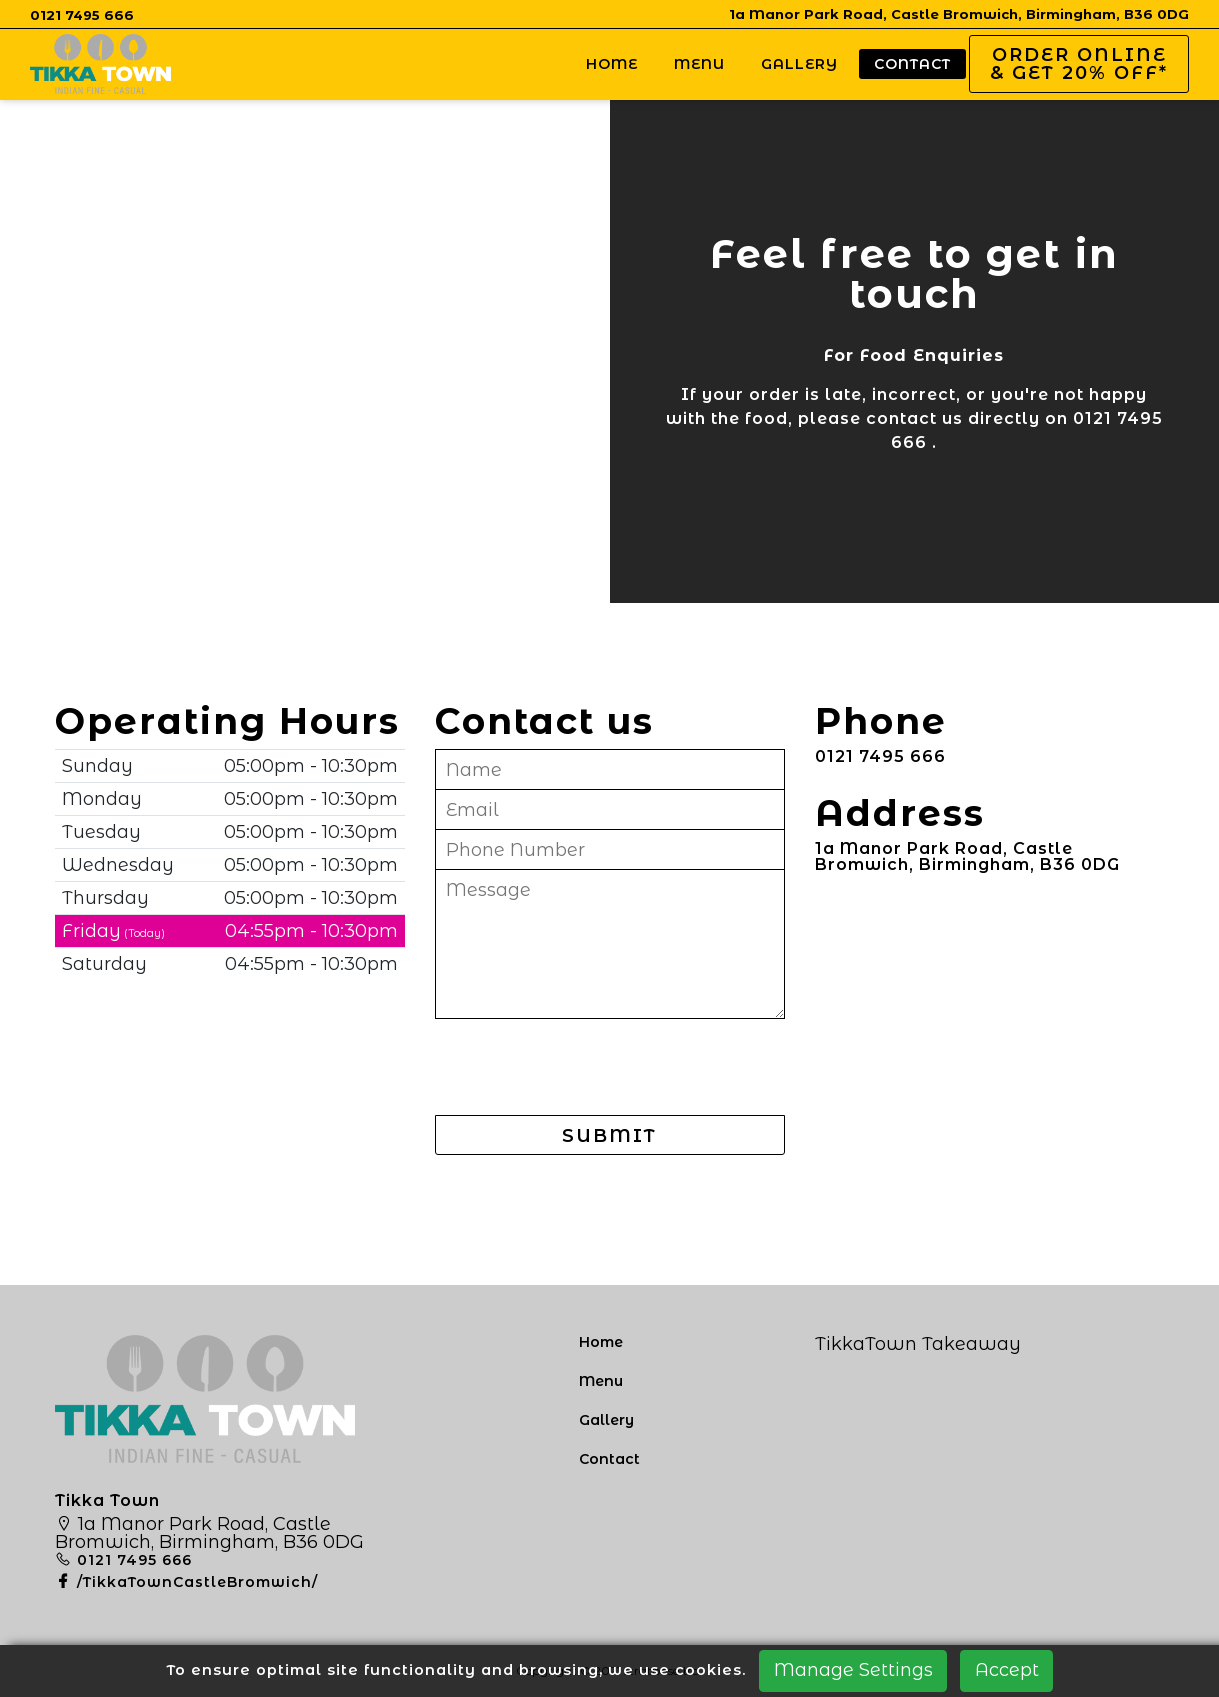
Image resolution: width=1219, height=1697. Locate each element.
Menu (699, 64)
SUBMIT (609, 1136)
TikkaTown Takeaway (918, 1344)
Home (612, 64)
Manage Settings (853, 1670)
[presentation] (587, 1070)
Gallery (799, 64)
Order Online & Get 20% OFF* (1079, 64)
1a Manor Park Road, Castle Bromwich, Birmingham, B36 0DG (959, 14)
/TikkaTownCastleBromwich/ (186, 1582)
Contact (912, 64)
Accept (1007, 1670)
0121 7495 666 (82, 15)
